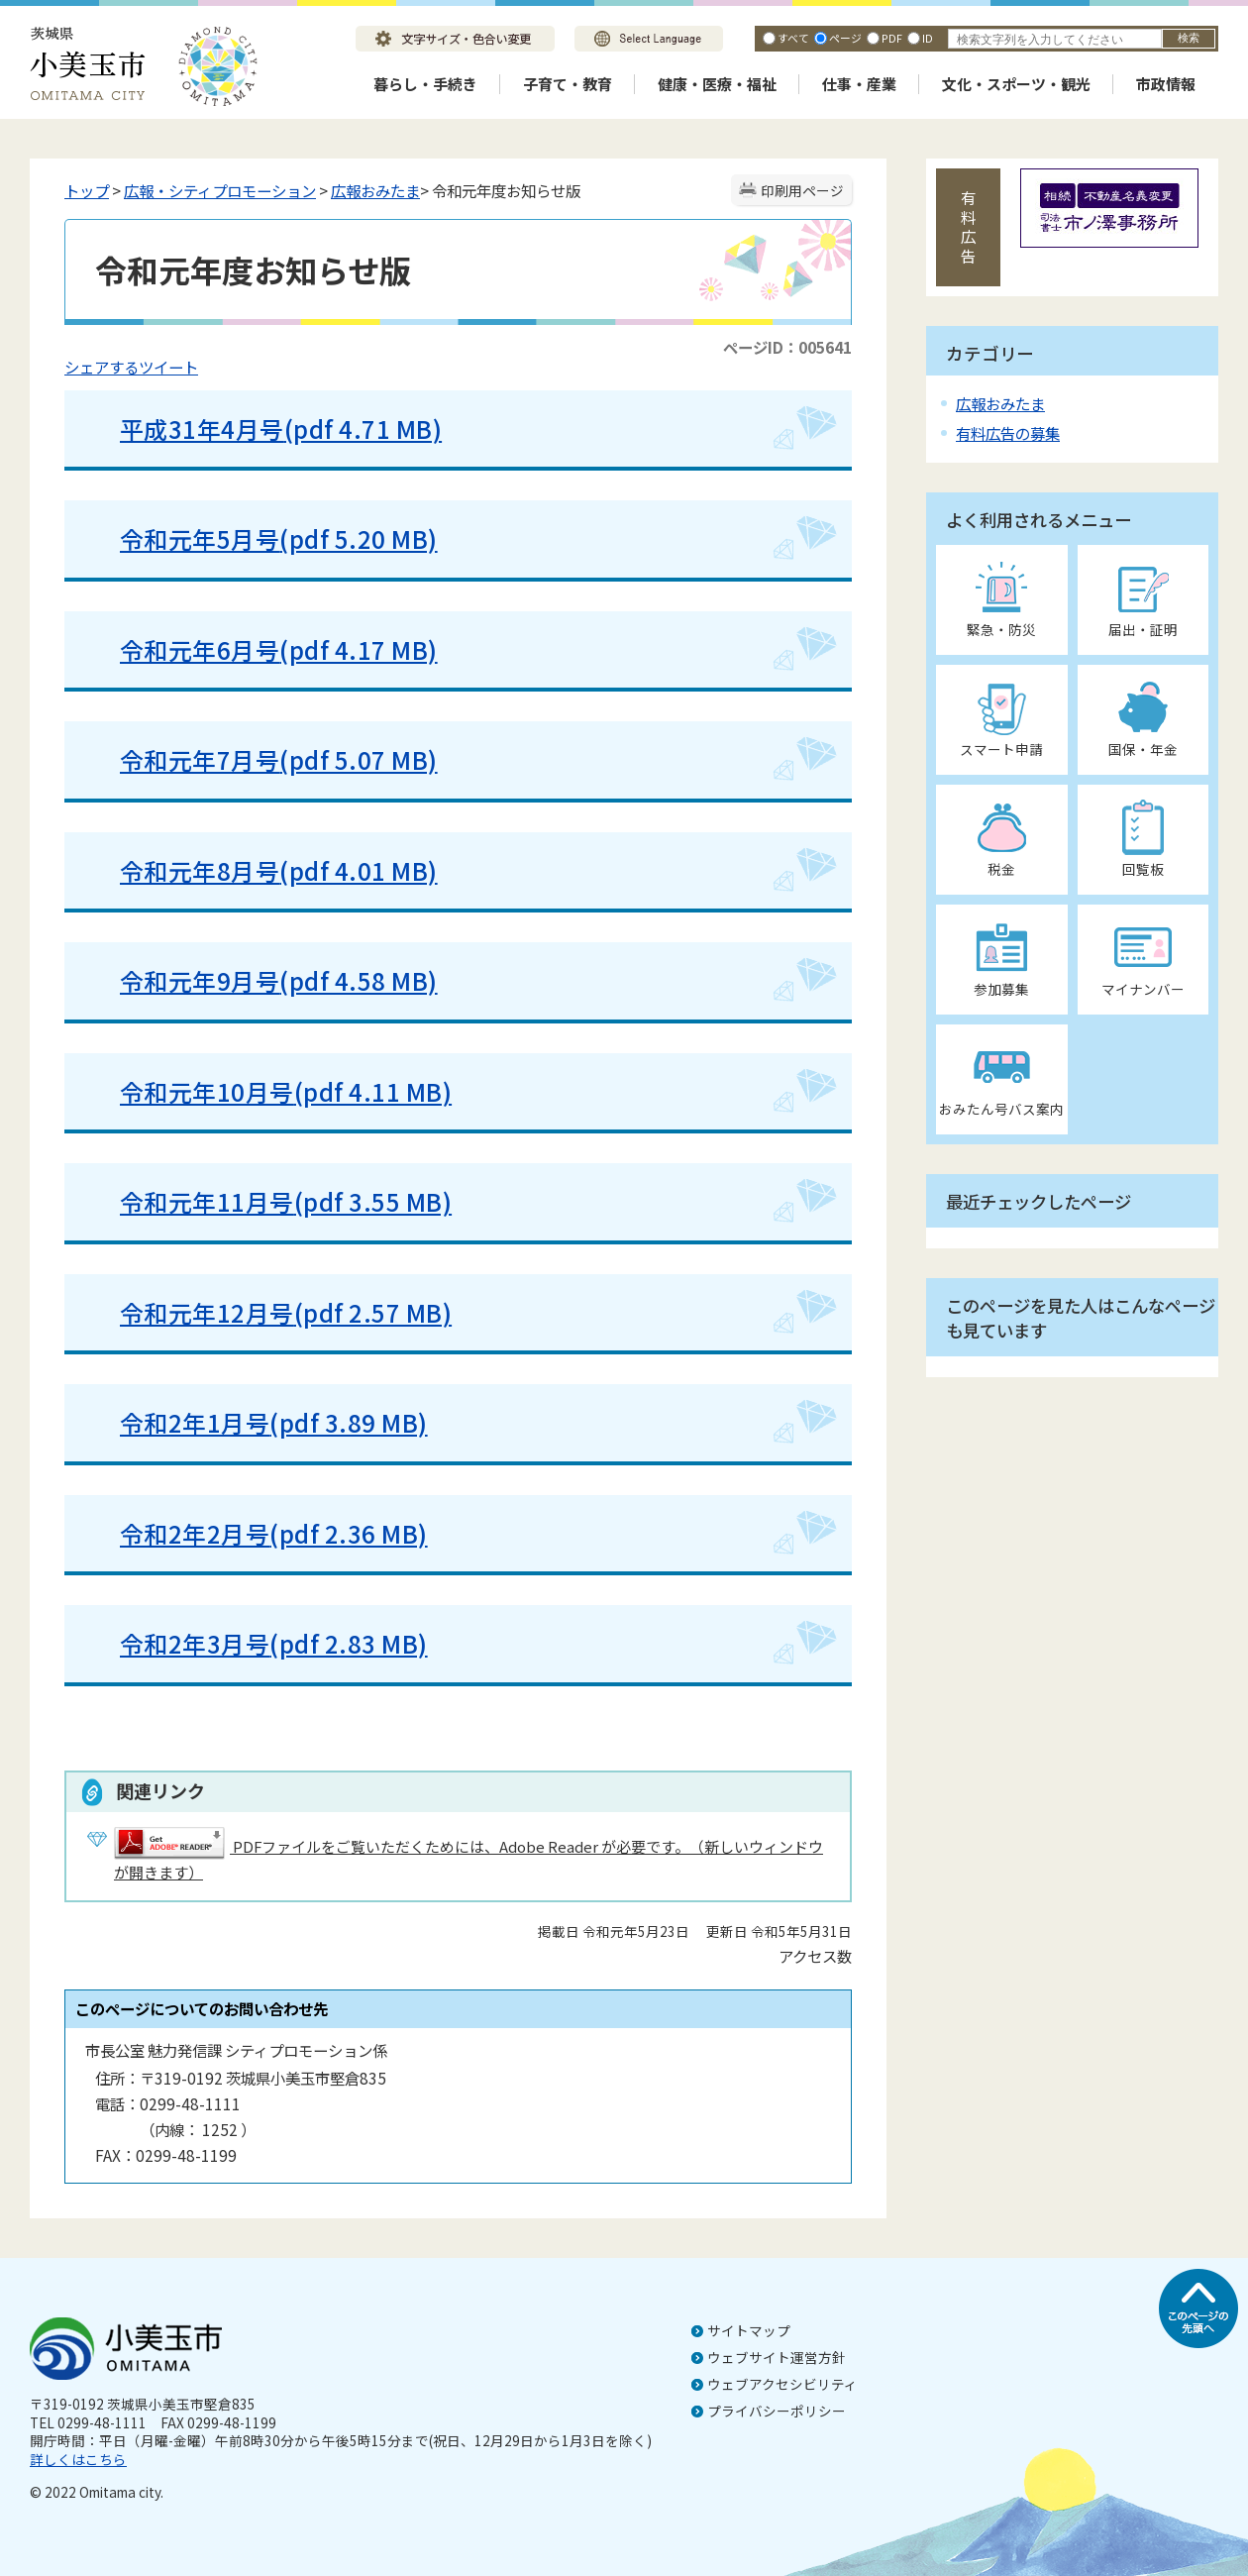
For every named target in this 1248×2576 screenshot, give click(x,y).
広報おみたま (375, 190)
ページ (845, 38)
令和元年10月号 (207, 1091)
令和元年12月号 (207, 1312)
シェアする (101, 366)
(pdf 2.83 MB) (348, 1643)
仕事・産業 (859, 83)
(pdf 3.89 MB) (348, 1422)
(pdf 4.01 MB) (358, 870)
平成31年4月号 (202, 428)
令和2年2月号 (194, 1533)
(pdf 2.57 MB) (373, 1312)
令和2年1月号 (194, 1422)
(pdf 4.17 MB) (358, 649)
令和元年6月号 (199, 649)
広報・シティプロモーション (220, 190)
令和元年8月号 (199, 870)
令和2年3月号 (194, 1643)
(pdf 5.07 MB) (358, 759)
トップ (86, 190)
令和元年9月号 (199, 980)
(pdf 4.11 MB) (373, 1091)
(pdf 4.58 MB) (358, 980)
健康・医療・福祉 (717, 83)
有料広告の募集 (1008, 433)
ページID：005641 (787, 347)
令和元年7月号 (199, 759)
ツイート (168, 366)
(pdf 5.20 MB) (358, 538)
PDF (892, 38)
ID (927, 38)
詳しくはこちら (78, 2459)
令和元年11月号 (207, 1201)
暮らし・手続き (425, 83)
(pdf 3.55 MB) (373, 1201)
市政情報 (1166, 83)
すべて (793, 38)
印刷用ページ (802, 190)
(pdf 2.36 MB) (348, 1533)
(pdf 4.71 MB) (363, 428)
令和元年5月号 (199, 538)
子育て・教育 (567, 83)
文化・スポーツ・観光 (1016, 83)
